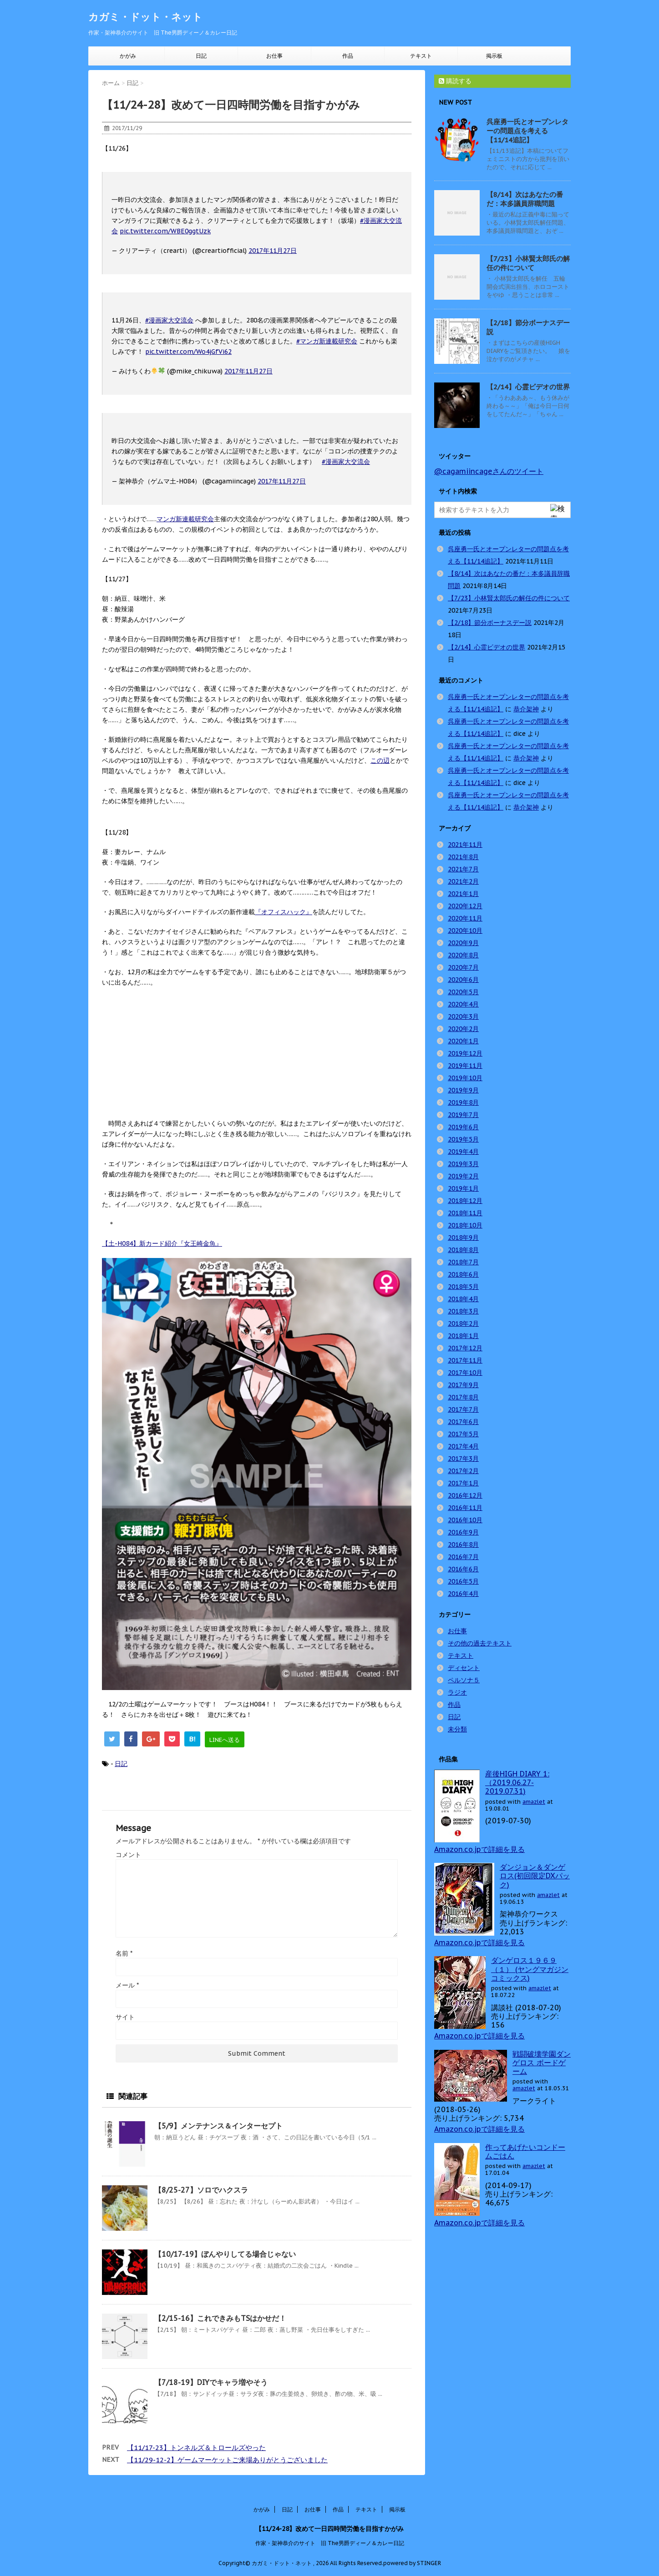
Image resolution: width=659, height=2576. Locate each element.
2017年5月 (463, 1434)
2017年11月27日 (272, 251)
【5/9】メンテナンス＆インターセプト (218, 2125)
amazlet (533, 1802)
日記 (201, 55)
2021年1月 (463, 894)
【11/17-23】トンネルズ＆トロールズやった (196, 2447)
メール (127, 1985)
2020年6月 (463, 980)
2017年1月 (463, 1483)
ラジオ (457, 1692)
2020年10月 (465, 930)
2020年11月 (465, 918)
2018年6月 (463, 1274)
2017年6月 (463, 1422)
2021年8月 (463, 857)
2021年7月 (463, 869)
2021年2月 (463, 881)
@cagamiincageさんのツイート (488, 471)
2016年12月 (465, 1495)
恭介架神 (526, 709)
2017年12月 (465, 1348)
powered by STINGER (412, 2561)
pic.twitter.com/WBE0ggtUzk (165, 231)
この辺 (380, 760)
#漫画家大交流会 (169, 320)
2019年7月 (463, 1115)
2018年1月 (463, 1336)
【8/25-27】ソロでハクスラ (201, 2189)
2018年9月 (463, 1237)
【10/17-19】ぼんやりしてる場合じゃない (225, 2254)
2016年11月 (465, 1508)
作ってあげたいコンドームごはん (525, 2151)
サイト (125, 2017)
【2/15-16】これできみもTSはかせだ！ (220, 2318)
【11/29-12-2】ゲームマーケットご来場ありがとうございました (227, 2459)
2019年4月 (463, 1151)
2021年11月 (465, 844)
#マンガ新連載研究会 (326, 341)
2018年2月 (463, 1323)
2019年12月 (465, 1053)
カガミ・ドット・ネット (145, 16)
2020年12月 (465, 906)
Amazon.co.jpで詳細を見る (479, 1849)
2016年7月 (463, 1557)
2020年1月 (463, 1041)
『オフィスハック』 (283, 912)
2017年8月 (463, 1397)
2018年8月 (463, 1250)
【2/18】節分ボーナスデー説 (490, 623)
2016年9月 (463, 1532)
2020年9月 (463, 943)
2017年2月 (463, 1471)
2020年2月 (463, 1029)
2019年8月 (463, 1102)
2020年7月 (463, 967)
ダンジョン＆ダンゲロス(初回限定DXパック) (535, 1875)
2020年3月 (463, 1016)
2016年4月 (463, 1594)
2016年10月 (465, 1520)
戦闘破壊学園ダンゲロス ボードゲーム (541, 2062)
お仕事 (274, 55)
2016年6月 (463, 1569)
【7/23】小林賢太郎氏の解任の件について (528, 263)
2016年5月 (463, 1581)
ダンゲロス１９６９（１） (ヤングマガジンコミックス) (529, 1969)
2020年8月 (463, 955)
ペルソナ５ (464, 1680)
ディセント (464, 1668)
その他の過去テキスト (480, 1643)
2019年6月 (463, 1127)
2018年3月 (463, 1311)
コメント (128, 1855)
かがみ (128, 55)
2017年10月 (465, 1372)
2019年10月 (465, 1078)
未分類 (457, 1729)
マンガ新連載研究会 (185, 519)
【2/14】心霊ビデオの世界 (528, 386)
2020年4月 (463, 1004)
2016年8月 (463, 1544)
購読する (455, 81)
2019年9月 (463, 1090)
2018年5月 (463, 1287)
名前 (124, 1953)
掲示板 (494, 55)
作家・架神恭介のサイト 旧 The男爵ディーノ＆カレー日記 (329, 2541)
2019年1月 (463, 1188)
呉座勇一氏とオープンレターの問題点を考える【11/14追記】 (527, 130)
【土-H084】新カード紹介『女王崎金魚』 (162, 1243)
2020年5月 (463, 992)
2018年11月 (465, 1213)
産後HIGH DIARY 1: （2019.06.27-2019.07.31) (517, 1782)
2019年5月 (463, 1139)
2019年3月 (463, 1164)
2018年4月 (463, 1299)
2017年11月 (465, 1360)
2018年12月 (465, 1201)
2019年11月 (465, 1066)
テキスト (421, 55)
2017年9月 (463, 1385)
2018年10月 (465, 1225)
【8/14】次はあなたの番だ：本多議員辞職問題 (525, 199)
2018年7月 (463, 1262)
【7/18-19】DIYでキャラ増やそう (211, 2382)
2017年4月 (463, 1446)
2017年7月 (463, 1409)
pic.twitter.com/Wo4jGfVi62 (188, 351)
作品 (347, 55)
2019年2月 (463, 1176)
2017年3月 (463, 1458)
